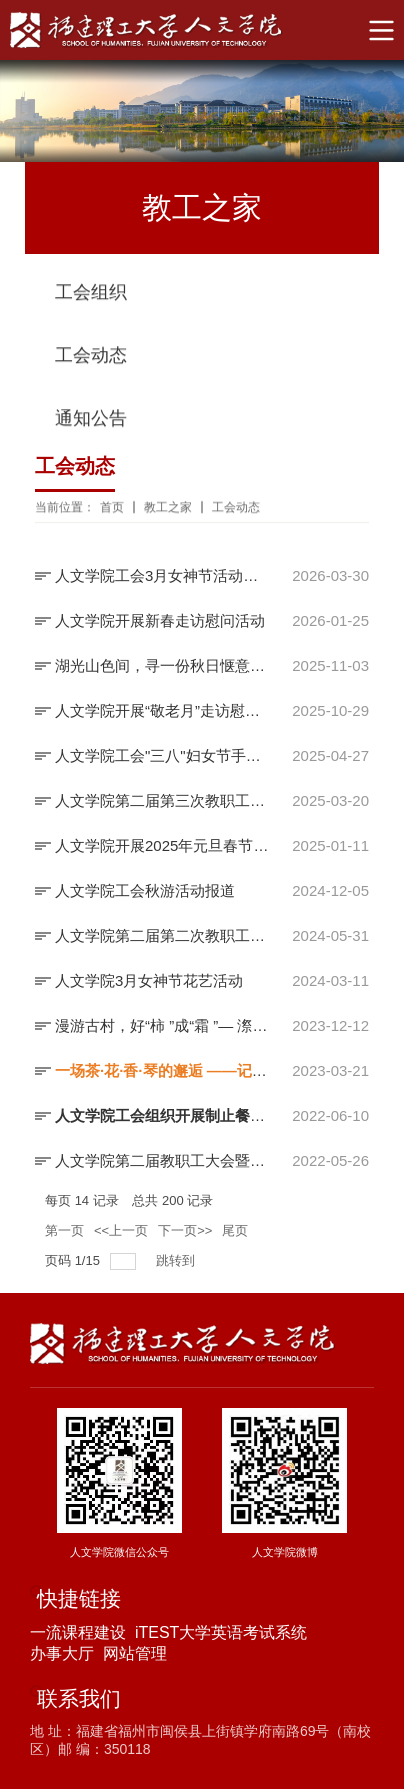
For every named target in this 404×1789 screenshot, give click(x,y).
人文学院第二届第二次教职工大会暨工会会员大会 (162, 935)
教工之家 (168, 509)
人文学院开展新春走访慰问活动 (160, 620)
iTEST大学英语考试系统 (221, 1632)
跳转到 (177, 1260)
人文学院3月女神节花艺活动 (149, 980)
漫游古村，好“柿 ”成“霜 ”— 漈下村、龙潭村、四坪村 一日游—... (162, 1025)
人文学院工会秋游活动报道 (145, 890)
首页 (112, 509)
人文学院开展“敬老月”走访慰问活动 (162, 710)
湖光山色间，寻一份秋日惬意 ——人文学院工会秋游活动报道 (162, 665)
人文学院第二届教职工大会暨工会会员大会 (162, 1160)
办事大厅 (62, 1653)
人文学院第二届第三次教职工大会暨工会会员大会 (162, 800)
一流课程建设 (78, 1632)
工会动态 (91, 358)
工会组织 (91, 295)
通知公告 (91, 421)
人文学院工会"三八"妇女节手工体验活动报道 (162, 755)
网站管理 (135, 1653)
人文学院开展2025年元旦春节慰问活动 (162, 845)
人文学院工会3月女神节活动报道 (162, 575)
